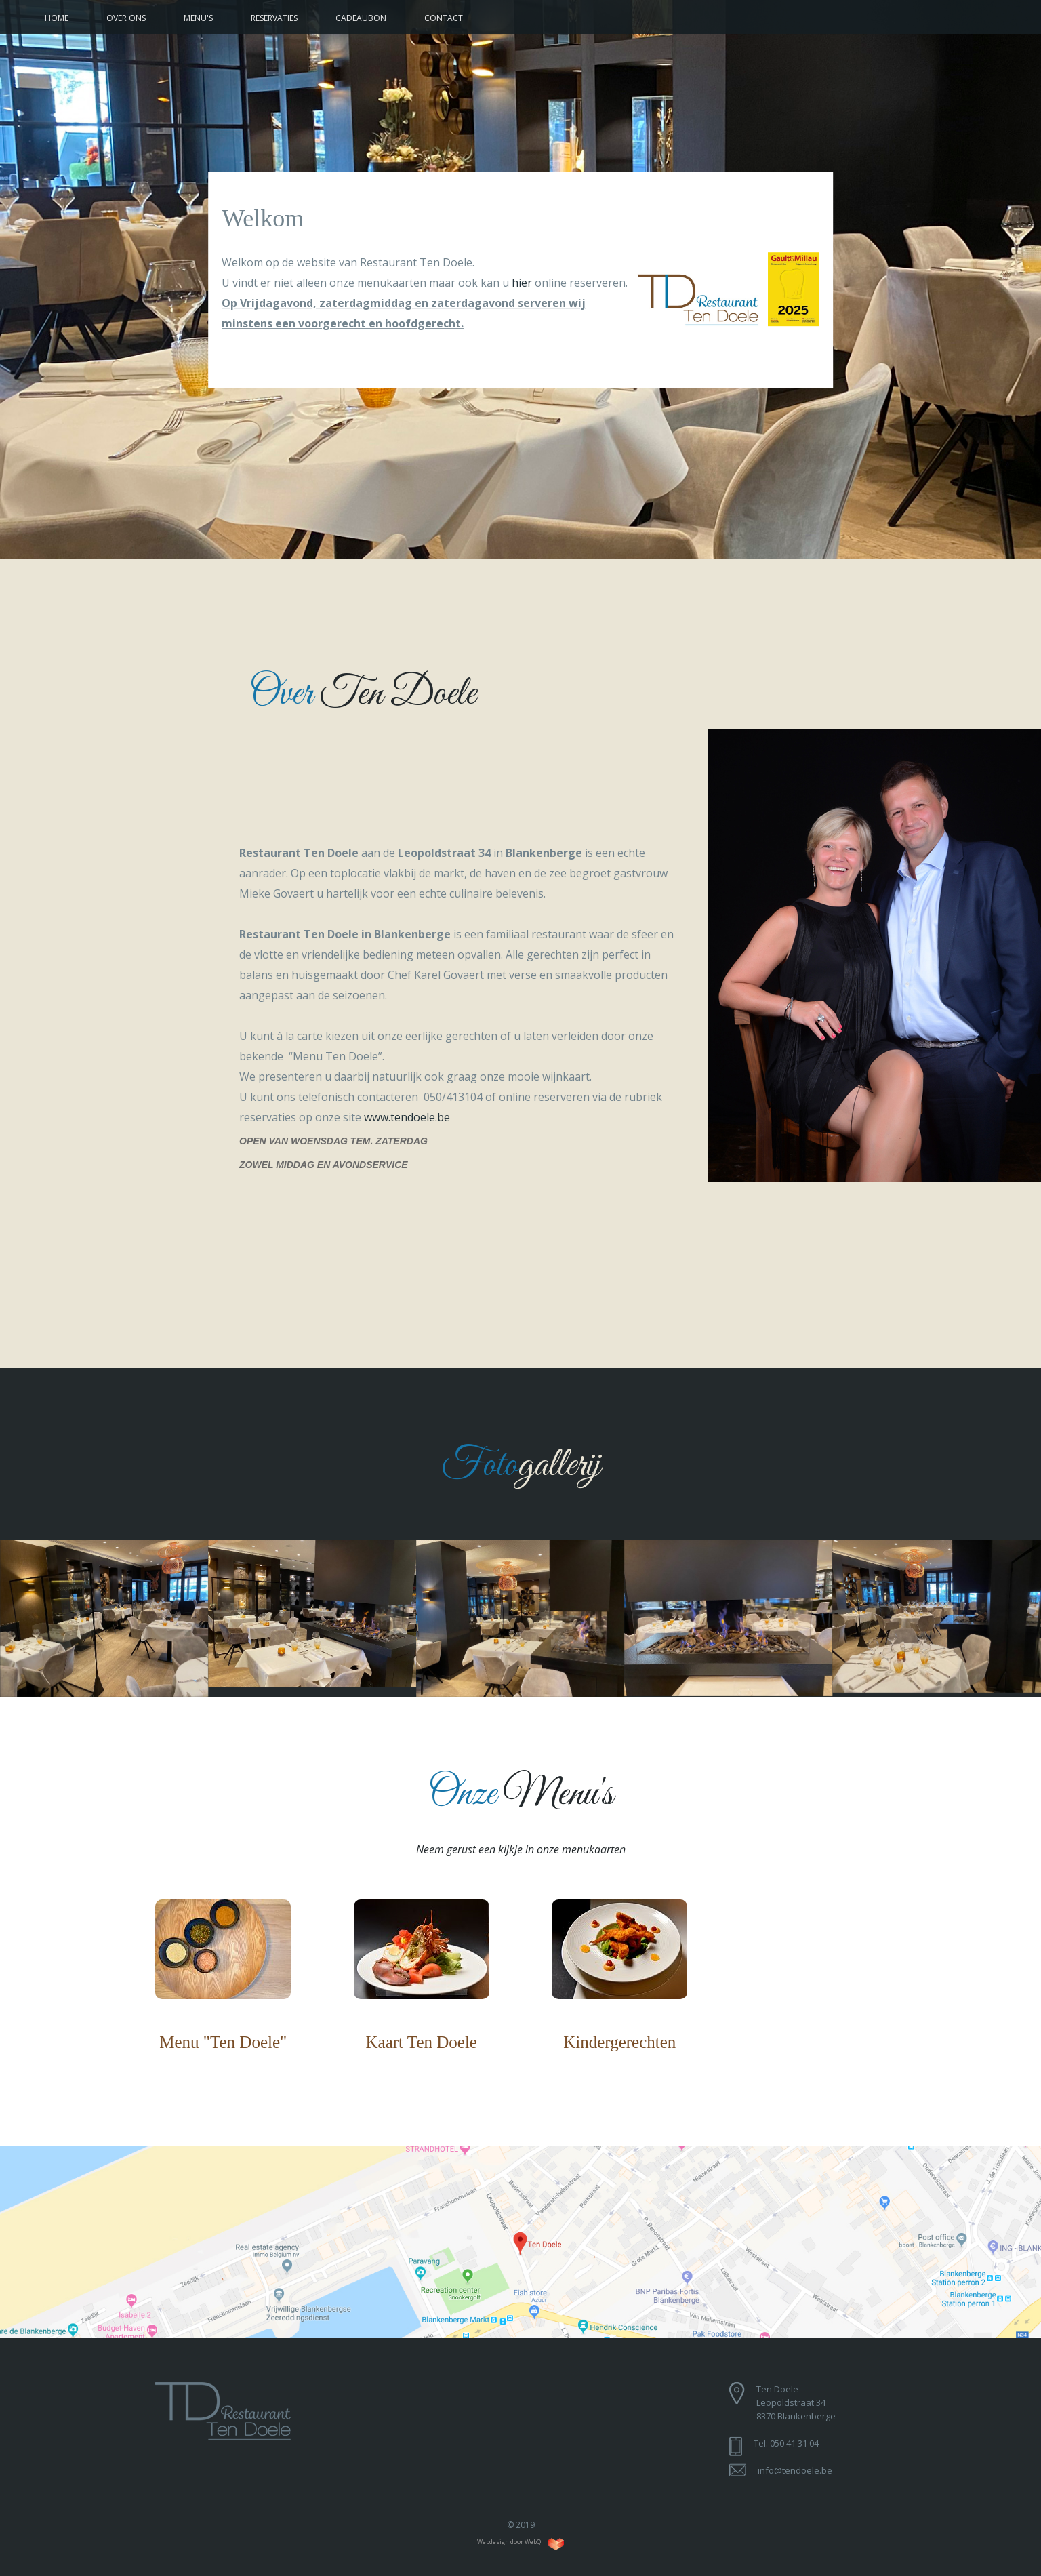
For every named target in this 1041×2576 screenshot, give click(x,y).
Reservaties (274, 18)
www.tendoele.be (407, 1117)
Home (56, 18)
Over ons (126, 18)
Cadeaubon (360, 18)
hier (522, 282)
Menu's (198, 18)
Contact (443, 18)
